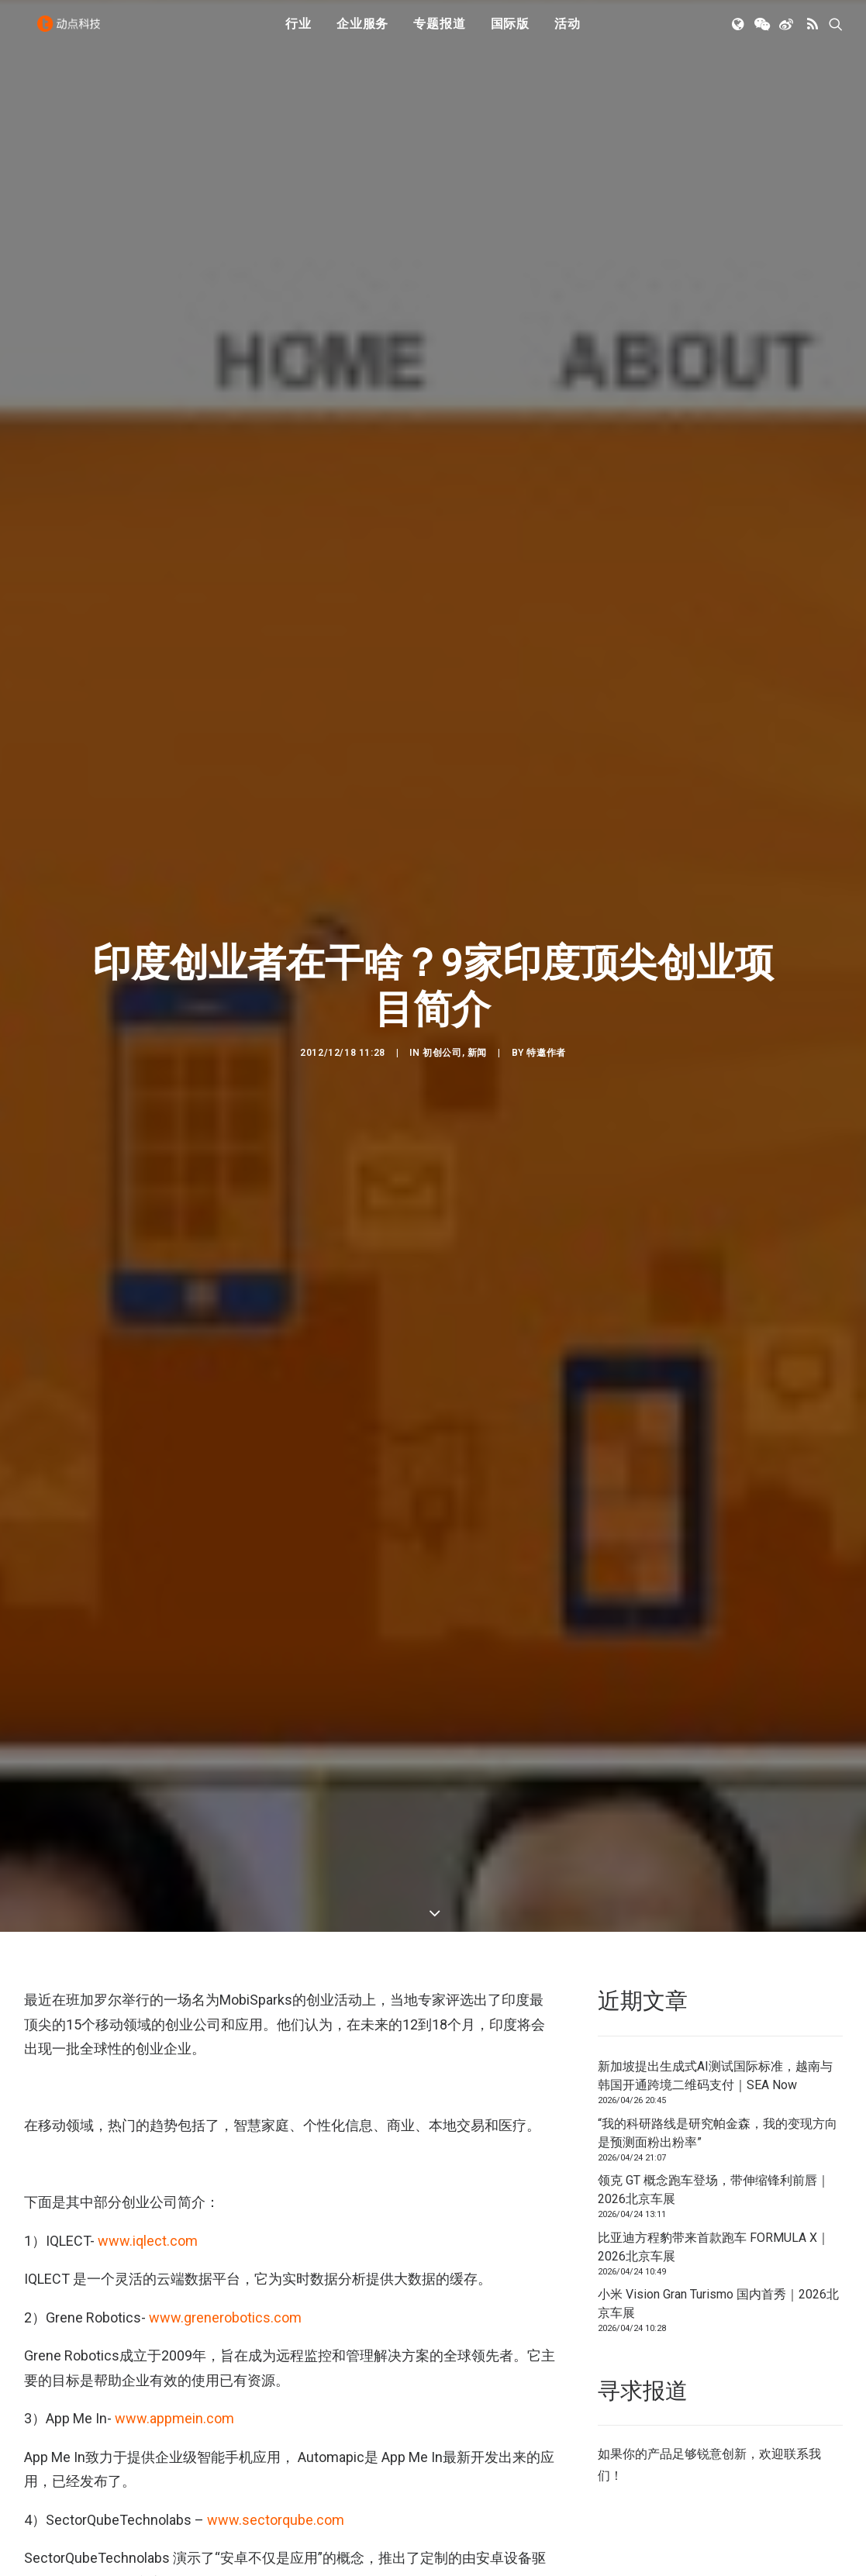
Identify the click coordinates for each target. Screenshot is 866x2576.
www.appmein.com (174, 2172)
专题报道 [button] (439, 33)
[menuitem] (298, 33)
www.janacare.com (174, 2475)
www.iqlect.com (148, 1993)
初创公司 (442, 928)
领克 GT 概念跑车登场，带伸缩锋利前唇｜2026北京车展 (714, 1942)
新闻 (477, 928)
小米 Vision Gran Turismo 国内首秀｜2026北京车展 (718, 2056)
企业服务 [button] (362, 33)
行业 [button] (298, 33)
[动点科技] (73, 33)
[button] (739, 33)
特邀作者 (545, 928)
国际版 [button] (510, 33)
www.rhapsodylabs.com (221, 2374)
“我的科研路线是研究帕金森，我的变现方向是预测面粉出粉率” (717, 1885)
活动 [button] (567, 33)
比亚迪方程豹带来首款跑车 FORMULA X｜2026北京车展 (714, 1999)
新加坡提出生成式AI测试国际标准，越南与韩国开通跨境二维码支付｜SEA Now (715, 1828)
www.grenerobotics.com (225, 2070)
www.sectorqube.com (275, 2272)
